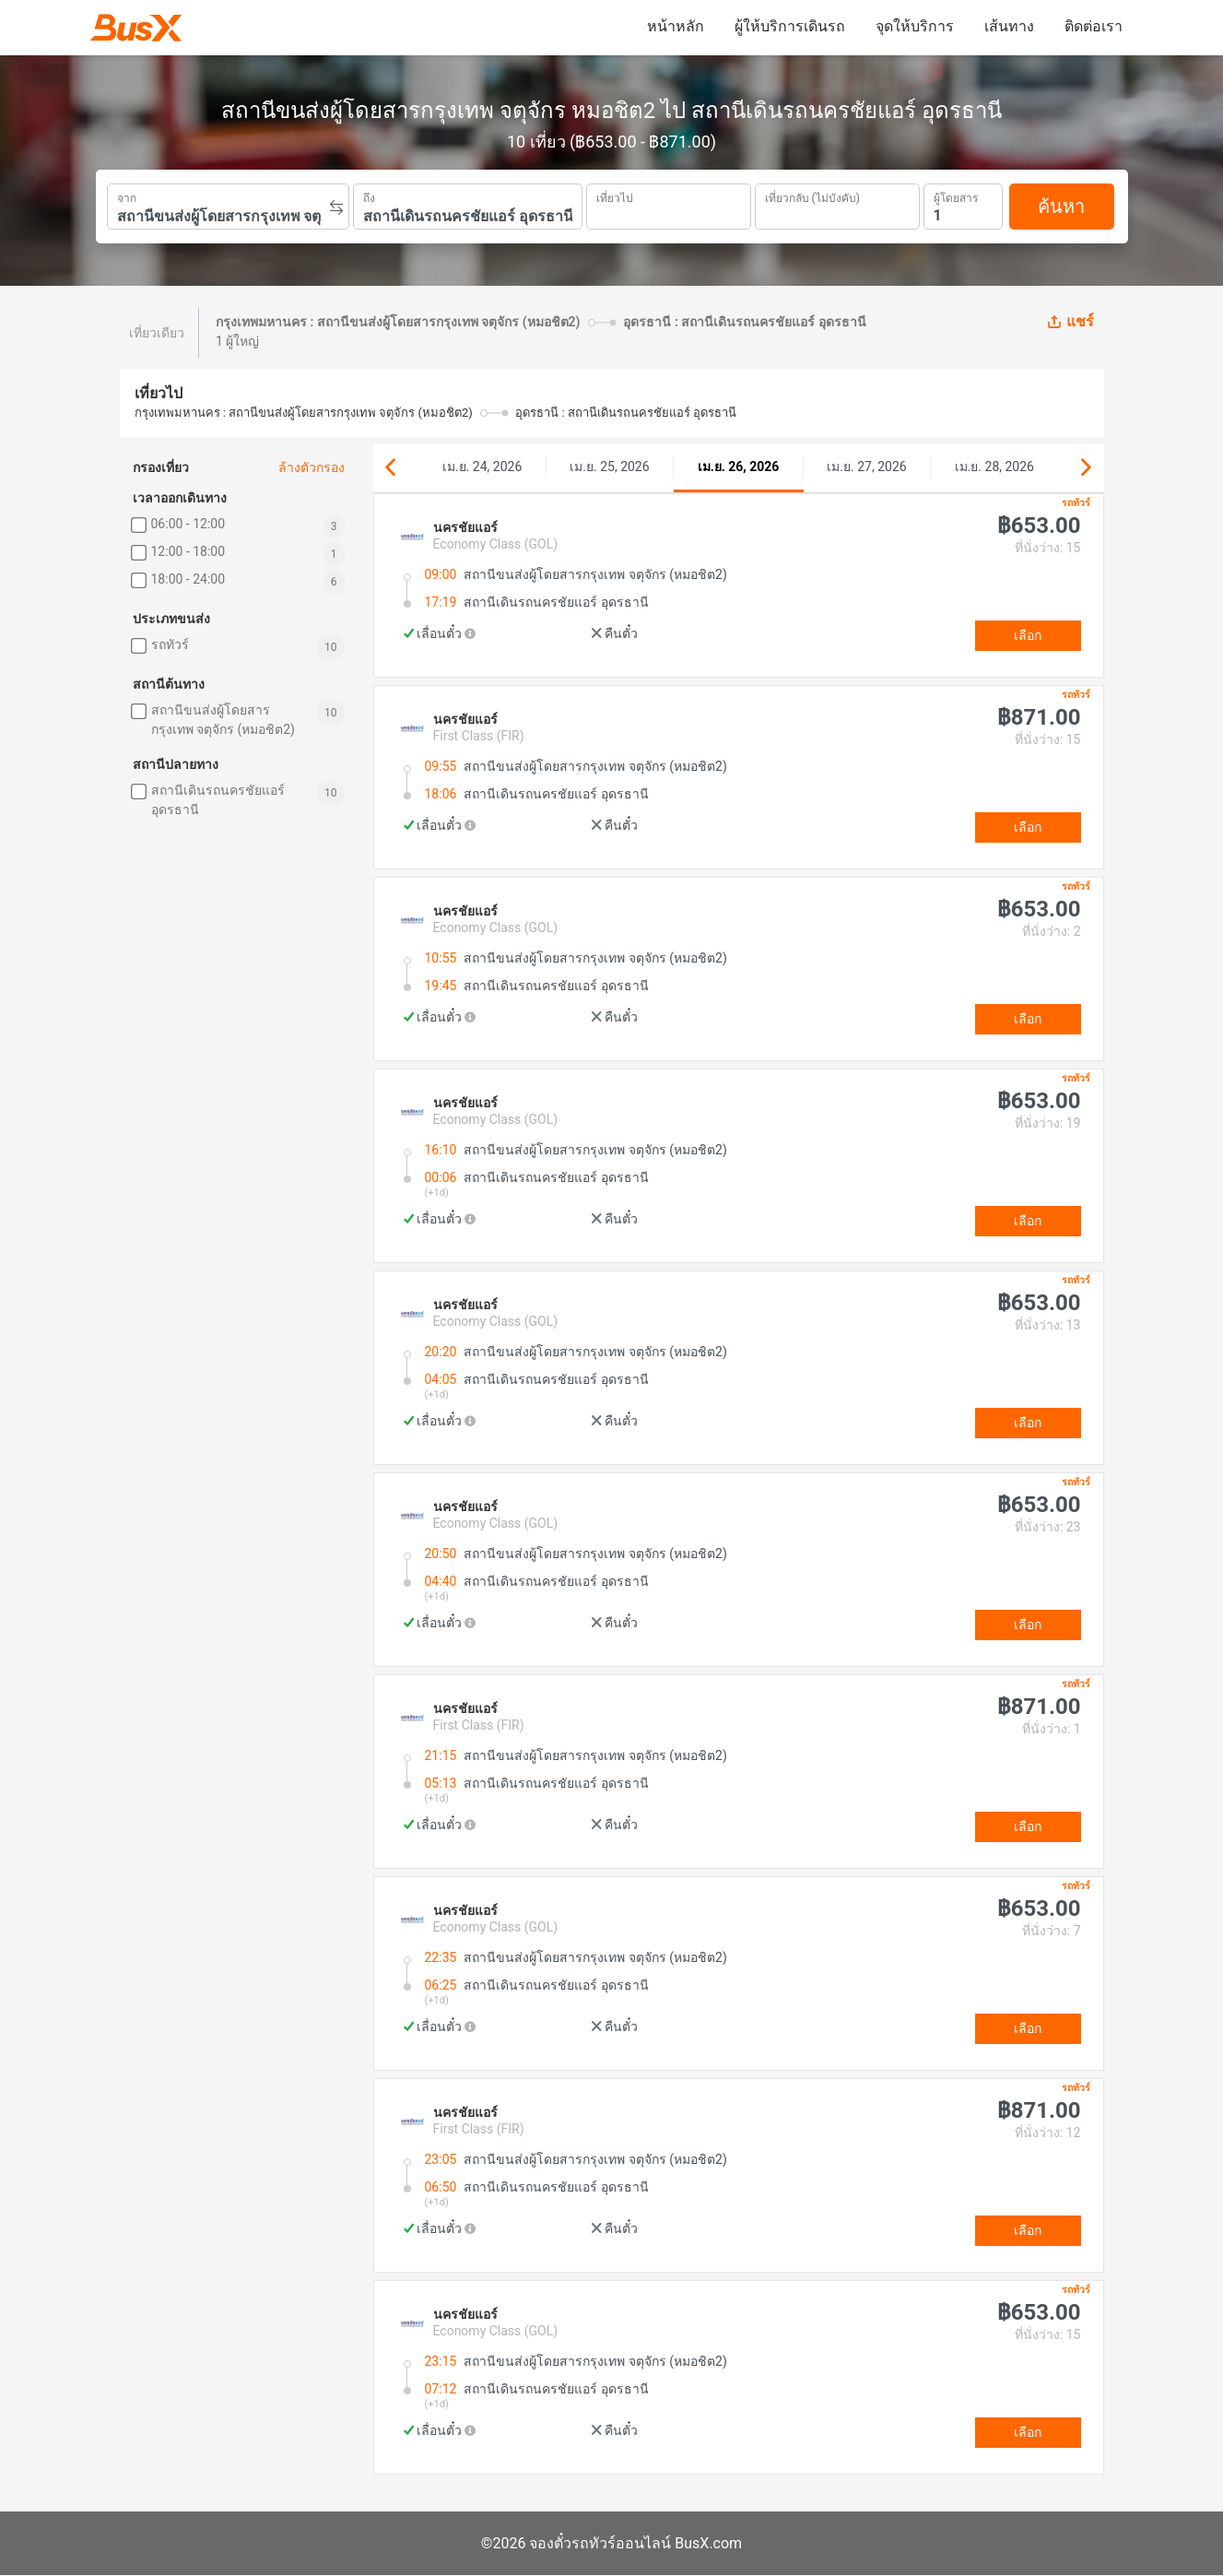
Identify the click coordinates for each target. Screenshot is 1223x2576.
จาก (126, 196)
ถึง (369, 196)
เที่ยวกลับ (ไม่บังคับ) (812, 196)
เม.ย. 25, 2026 (609, 466)
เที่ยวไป (614, 196)
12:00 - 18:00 (188, 551)
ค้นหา (1061, 206)
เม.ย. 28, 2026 (994, 466)
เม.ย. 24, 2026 (482, 466)
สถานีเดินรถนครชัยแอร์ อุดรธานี (218, 800)
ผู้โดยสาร (956, 196)
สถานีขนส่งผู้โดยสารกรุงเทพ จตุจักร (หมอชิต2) (223, 720)
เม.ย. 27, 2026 (866, 466)
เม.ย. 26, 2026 (739, 466)
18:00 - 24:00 (188, 579)
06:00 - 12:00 (188, 523)
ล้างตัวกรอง (311, 467)
